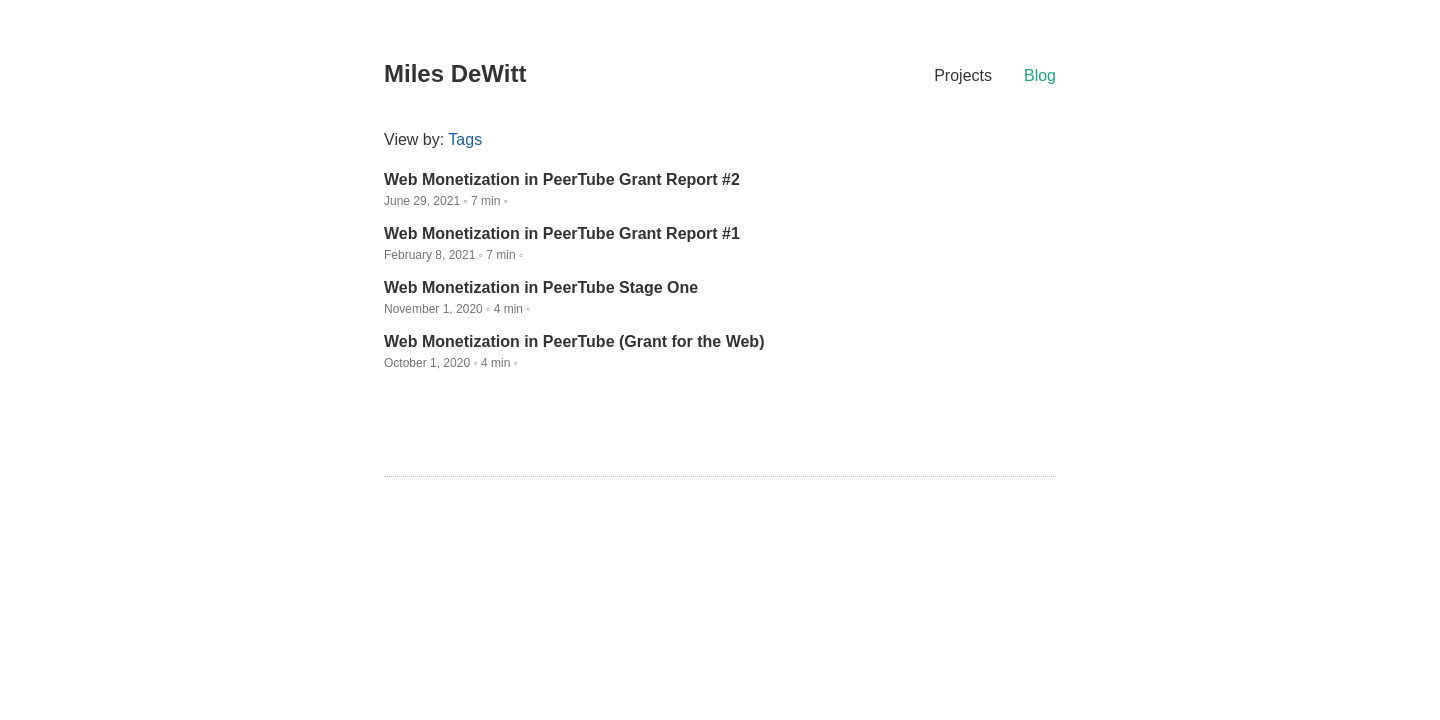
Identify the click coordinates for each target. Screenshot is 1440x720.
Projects (963, 75)
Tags (465, 139)
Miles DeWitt (455, 73)
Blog (1040, 75)
